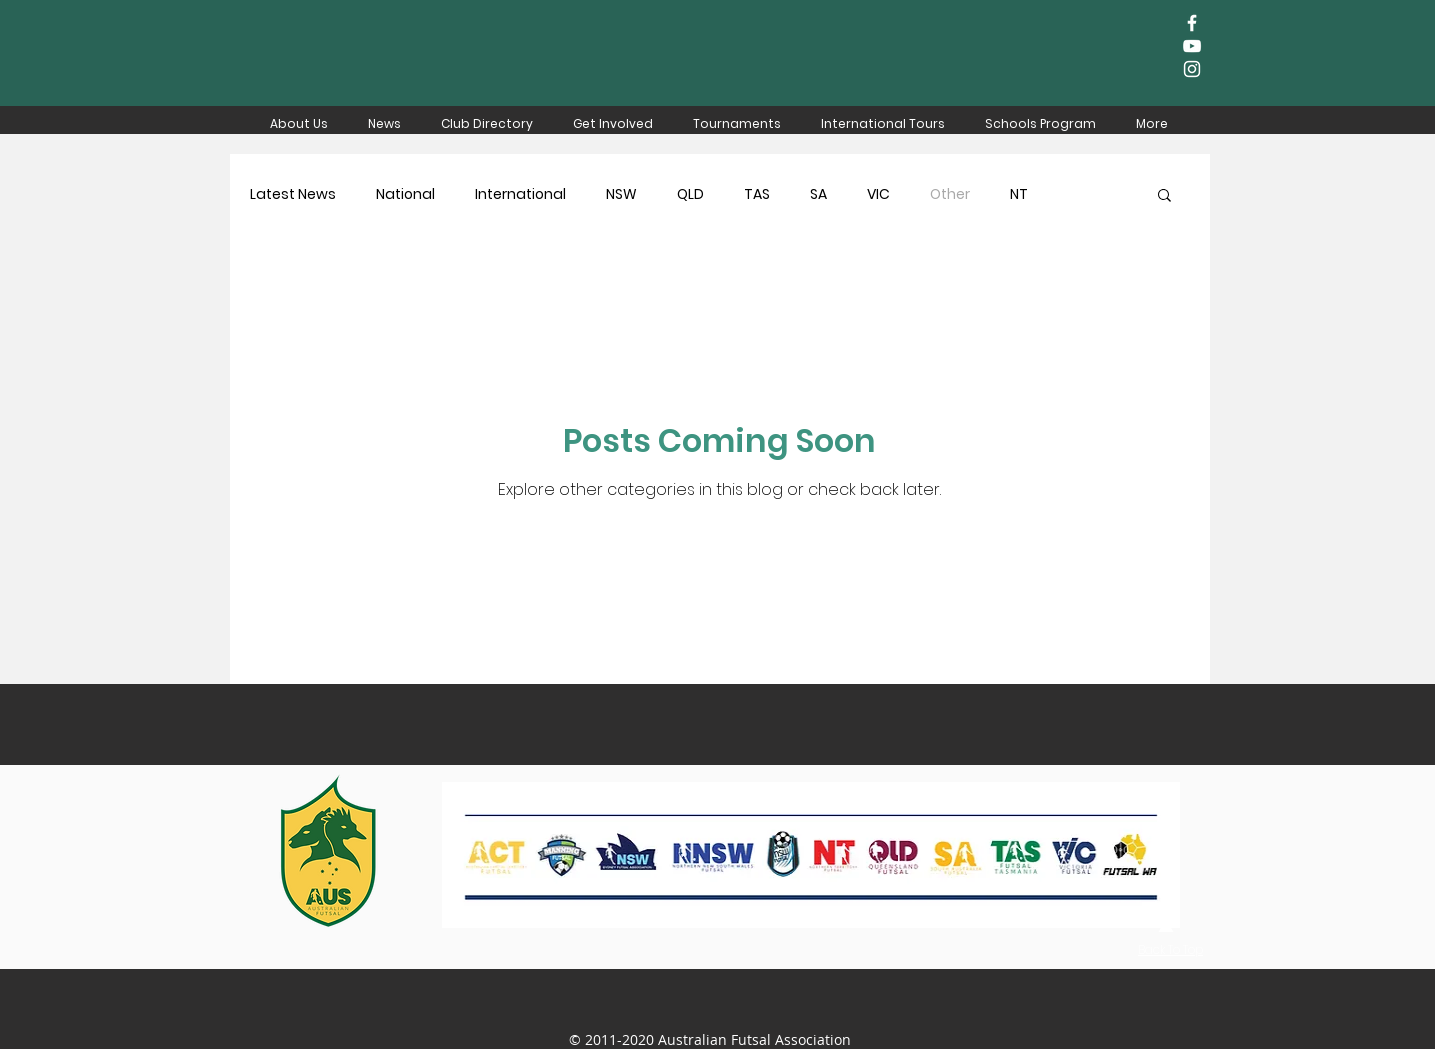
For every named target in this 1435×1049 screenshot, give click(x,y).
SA (818, 194)
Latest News (293, 194)
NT (1019, 194)
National (405, 194)
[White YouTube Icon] (1192, 46)
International (520, 194)
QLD (690, 194)
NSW (621, 194)
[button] (1164, 196)
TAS (757, 194)
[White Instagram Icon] (1192, 69)
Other (950, 194)
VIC (878, 194)
